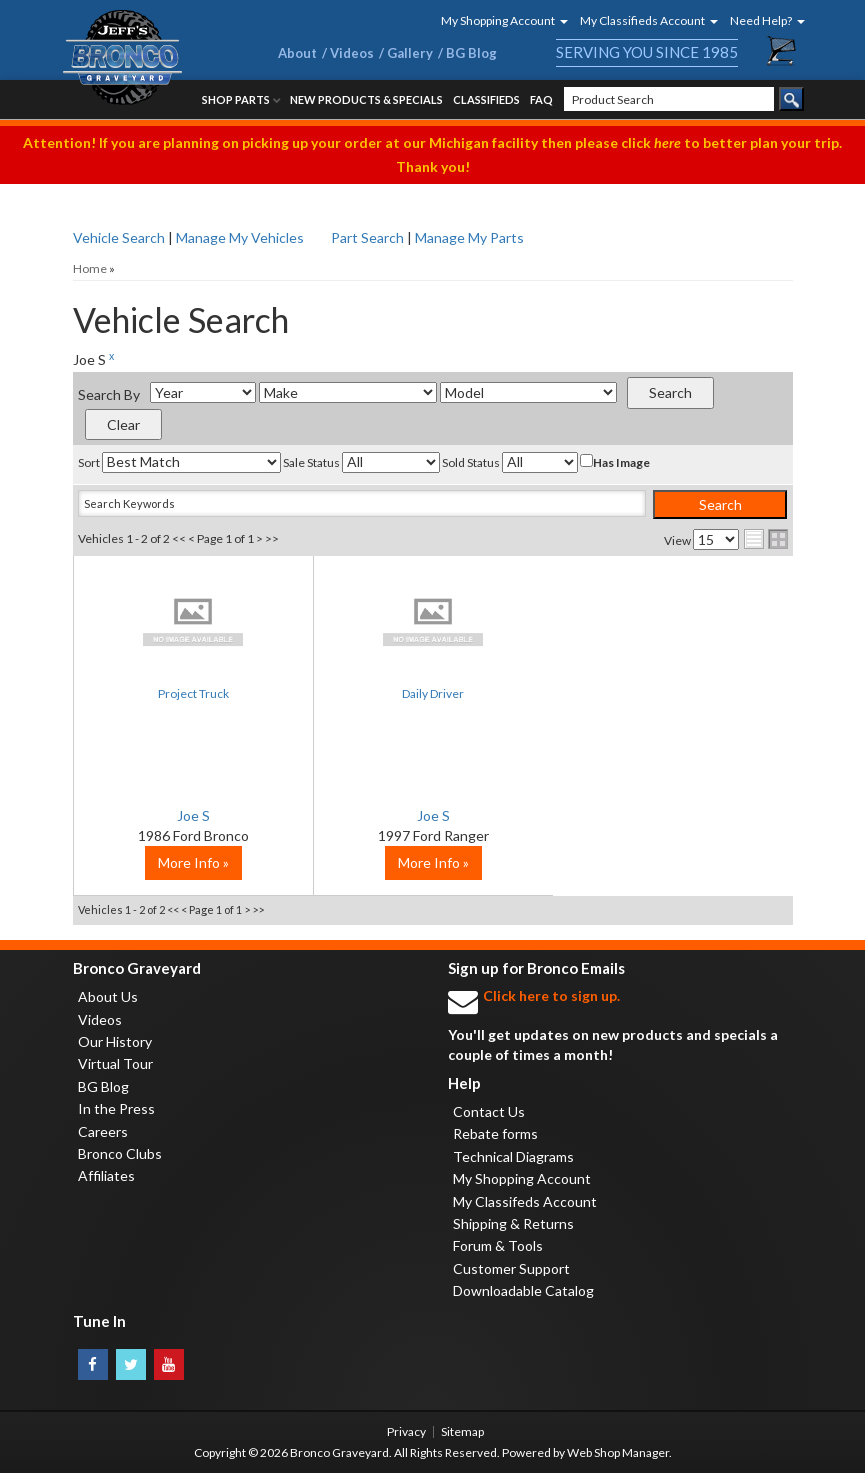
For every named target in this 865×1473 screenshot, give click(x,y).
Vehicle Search (119, 237)
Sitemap (462, 1431)
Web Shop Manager (618, 1452)
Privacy (406, 1431)
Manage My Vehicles (240, 237)
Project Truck (193, 693)
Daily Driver (433, 693)
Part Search (367, 237)
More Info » (193, 862)
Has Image (615, 462)
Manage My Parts (469, 237)
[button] (498, 20)
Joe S (193, 815)
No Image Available (193, 621)
